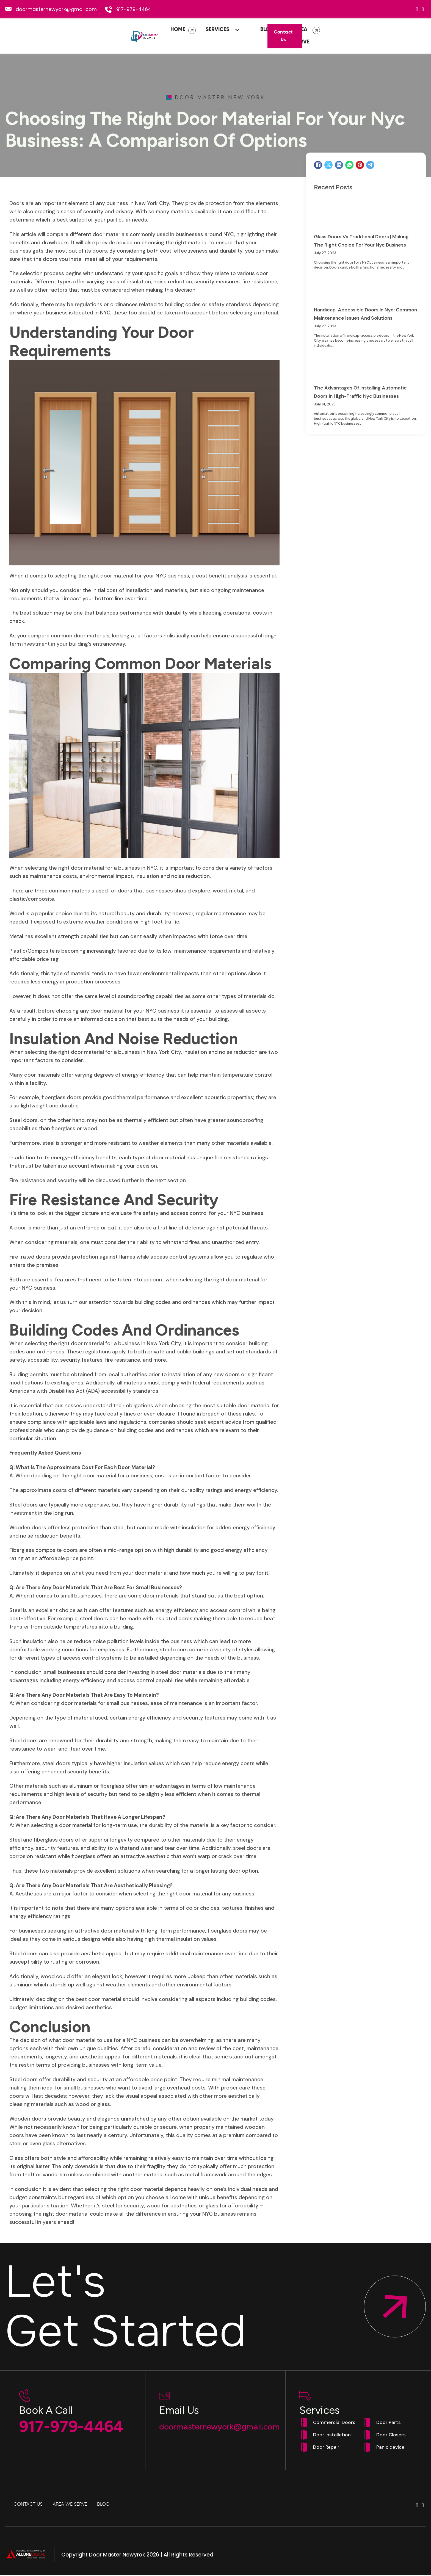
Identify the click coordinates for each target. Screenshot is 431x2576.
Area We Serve (276, 36)
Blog (229, 36)
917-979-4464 (133, 9)
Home (140, 36)
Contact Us (396, 36)
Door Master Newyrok (117, 2556)
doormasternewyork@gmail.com (56, 9)
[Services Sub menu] (201, 36)
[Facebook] (318, 166)
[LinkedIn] (339, 166)
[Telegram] (370, 166)
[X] (328, 166)
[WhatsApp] (349, 166)
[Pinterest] (360, 166)
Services (180, 36)
